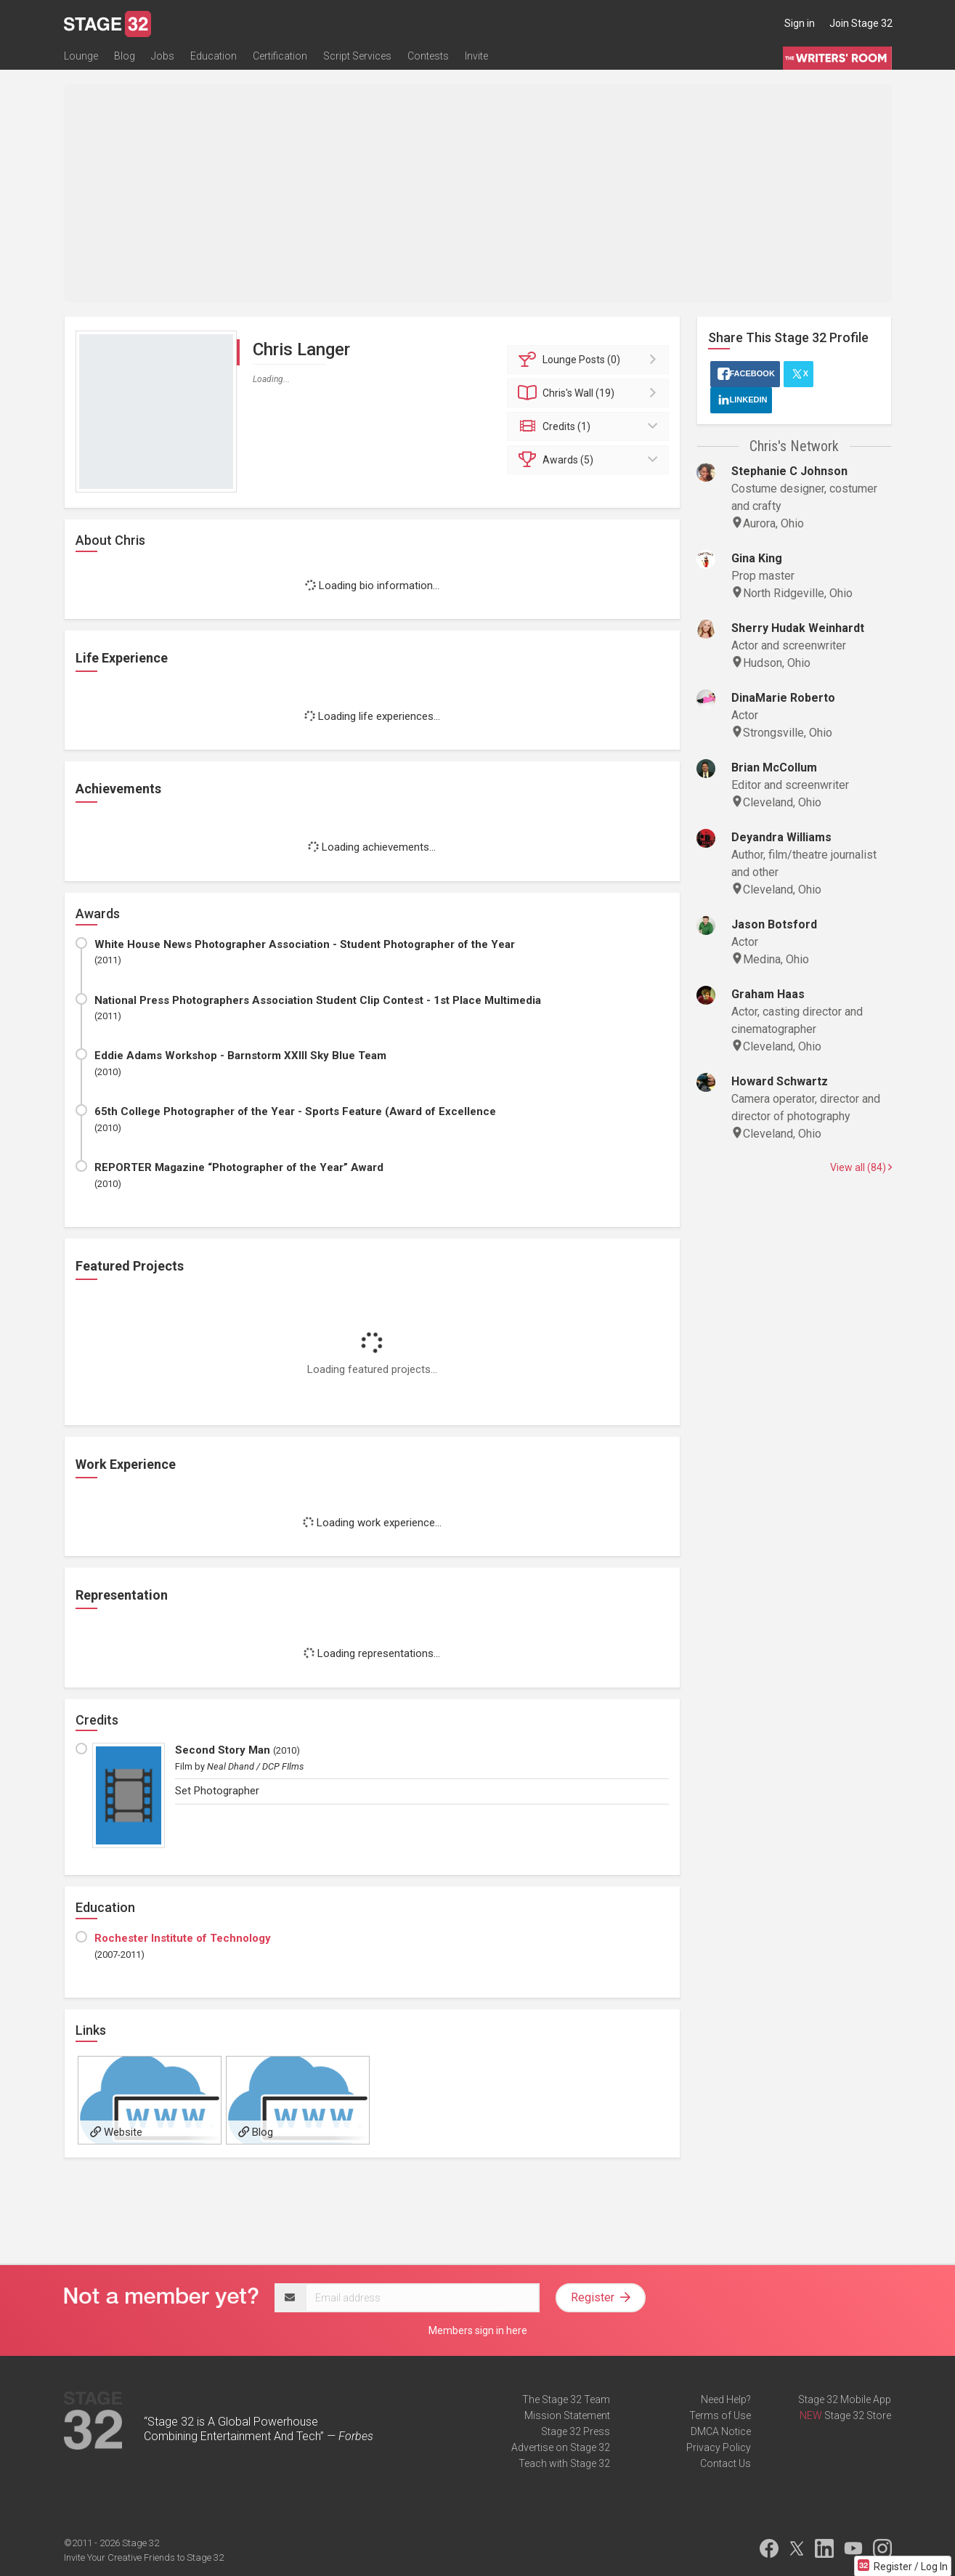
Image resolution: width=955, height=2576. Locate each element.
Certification (280, 56)
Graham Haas (768, 994)
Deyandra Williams (781, 837)
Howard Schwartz (779, 1081)
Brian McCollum (774, 767)
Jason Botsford (774, 924)
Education (213, 56)
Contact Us (725, 2463)
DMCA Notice (721, 2431)
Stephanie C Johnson (789, 471)
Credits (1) (590, 426)
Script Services (357, 56)
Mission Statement (567, 2415)
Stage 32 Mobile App (844, 2399)
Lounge (81, 56)
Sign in (799, 23)
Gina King (756, 558)
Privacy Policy (718, 2447)
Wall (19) (590, 393)
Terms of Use (720, 2415)
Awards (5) (590, 460)
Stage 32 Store (857, 2415)
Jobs (162, 56)
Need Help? (726, 2399)
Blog (124, 56)
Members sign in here (477, 2330)
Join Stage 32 (861, 23)
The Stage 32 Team (566, 2399)
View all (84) (861, 1167)
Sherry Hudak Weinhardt (797, 628)
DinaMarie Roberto (783, 698)
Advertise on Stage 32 (560, 2447)
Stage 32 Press (575, 2431)
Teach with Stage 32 (564, 2463)
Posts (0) (590, 359)
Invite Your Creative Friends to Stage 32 (144, 2557)
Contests (428, 56)
